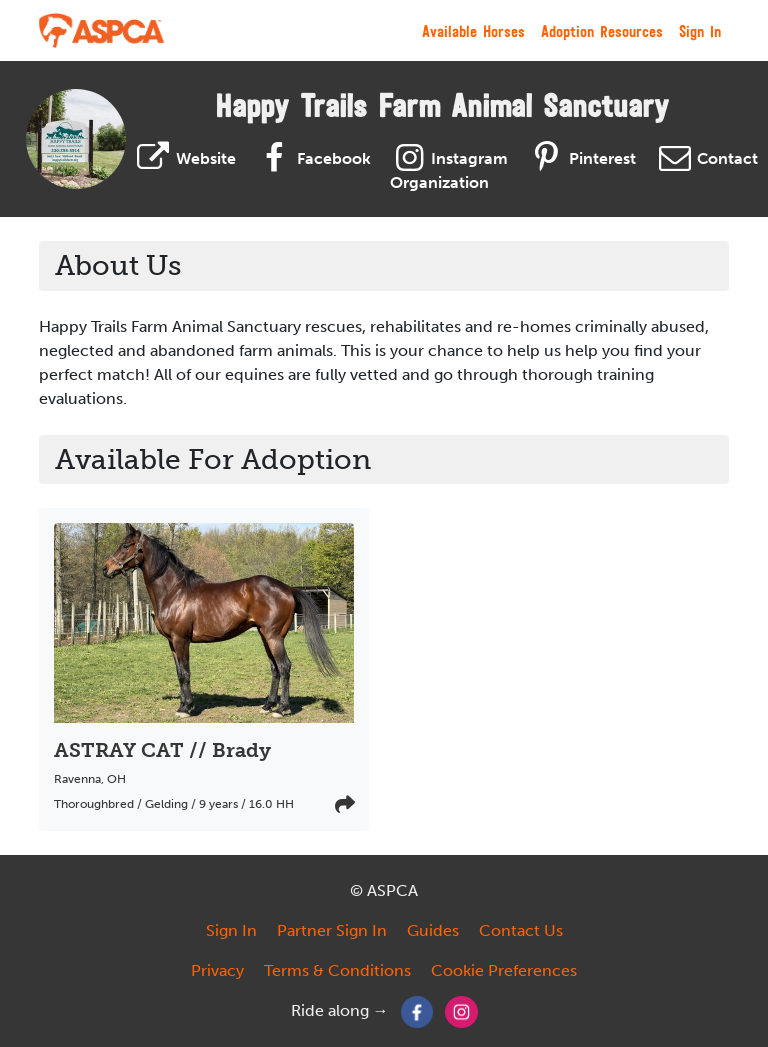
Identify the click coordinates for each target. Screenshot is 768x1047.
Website (183, 158)
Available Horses (473, 31)
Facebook (311, 158)
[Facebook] (417, 1010)
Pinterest (580, 158)
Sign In (700, 31)
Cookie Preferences (504, 970)
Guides (433, 930)
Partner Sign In (332, 930)
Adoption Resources (602, 31)
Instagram (448, 158)
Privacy (217, 970)
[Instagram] (461, 1010)
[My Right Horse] (102, 30)
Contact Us (521, 930)
